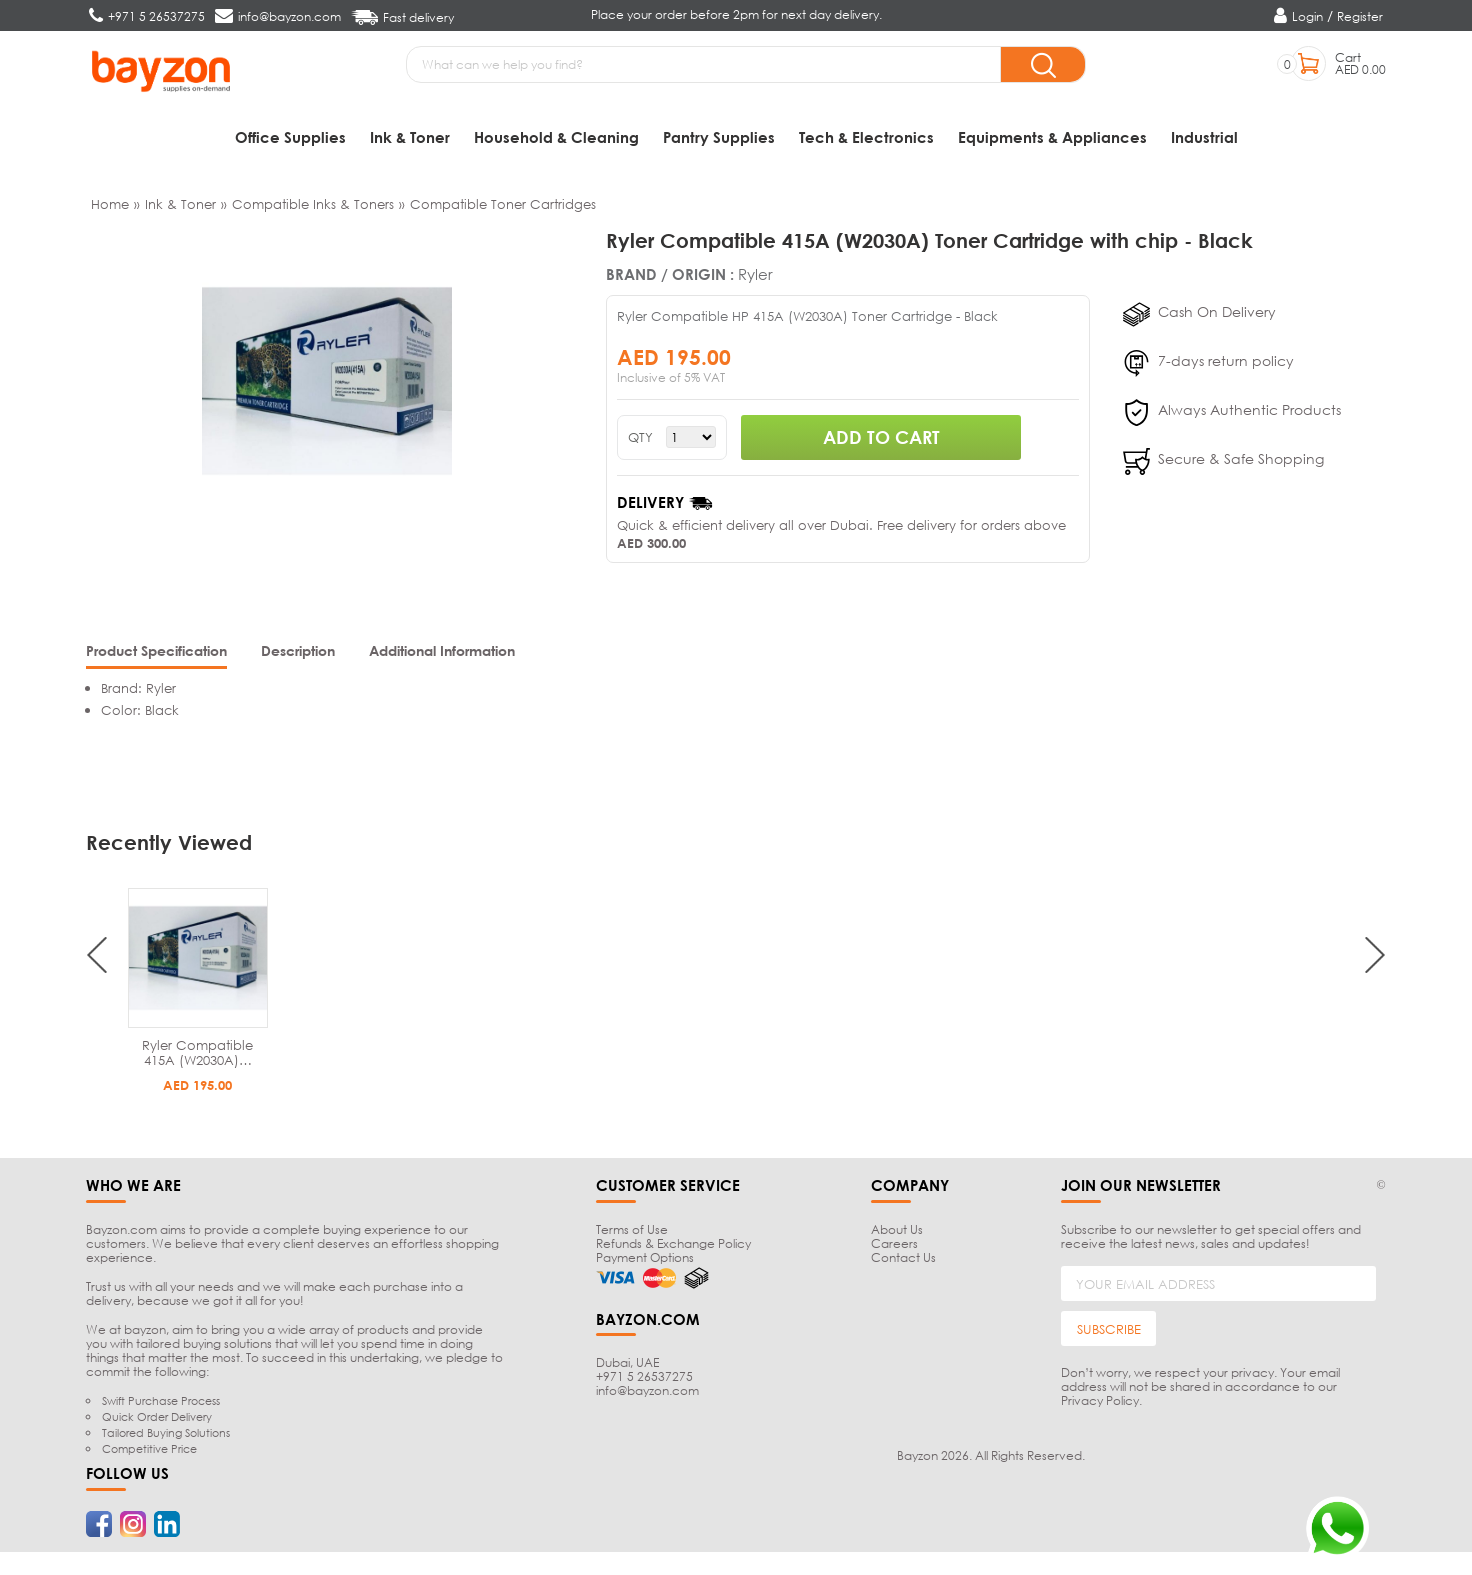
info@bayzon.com (647, 1393)
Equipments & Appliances (1052, 137)
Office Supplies (290, 137)
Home (110, 206)
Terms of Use (632, 1232)
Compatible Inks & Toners (313, 206)
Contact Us (903, 1260)
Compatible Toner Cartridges (503, 206)
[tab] (156, 655)
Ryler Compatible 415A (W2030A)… (197, 1055)
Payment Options (645, 1260)
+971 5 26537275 (644, 1379)
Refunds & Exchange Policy (673, 1246)
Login (1307, 16)
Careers (894, 1246)
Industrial (1204, 137)
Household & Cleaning (556, 137)
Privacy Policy (1100, 1403)
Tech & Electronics (866, 137)
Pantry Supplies (719, 137)
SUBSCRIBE (1109, 1331)
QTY (640, 439)
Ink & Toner (410, 137)
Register (1360, 16)
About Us (897, 1232)
